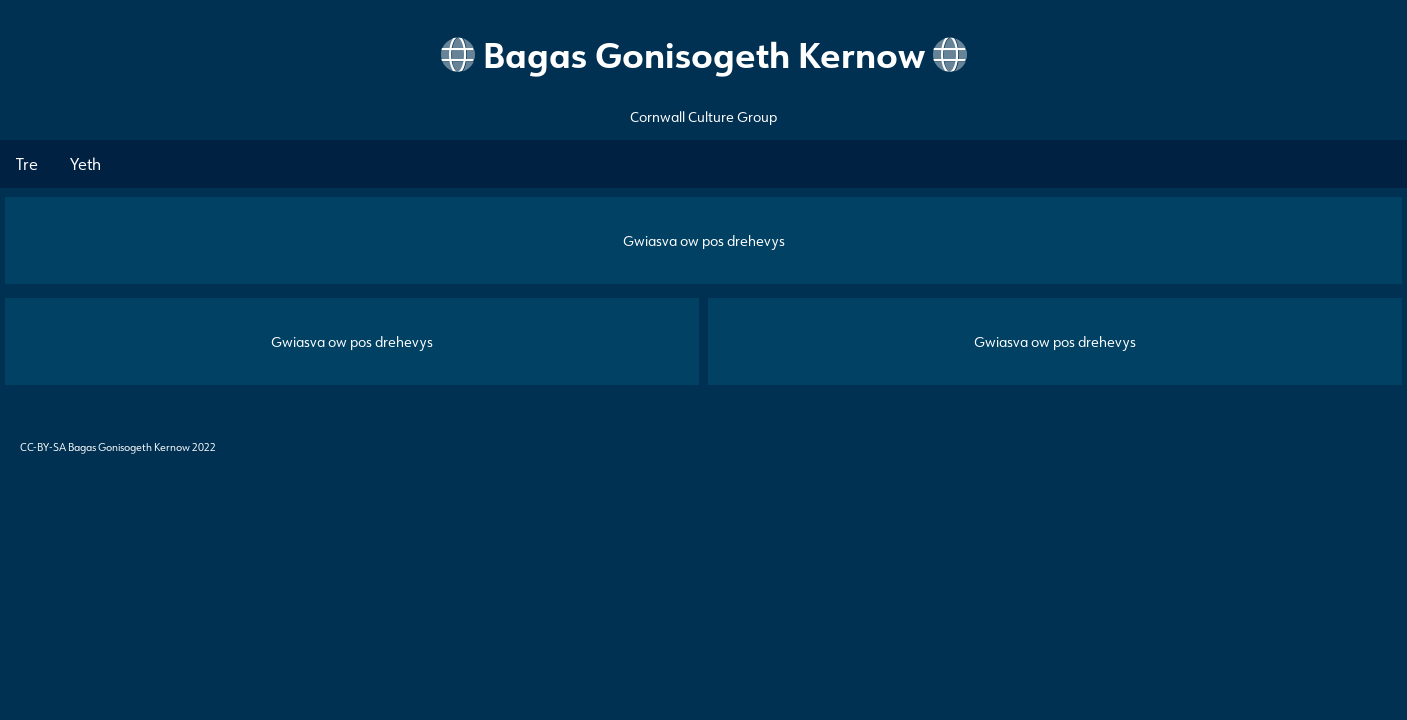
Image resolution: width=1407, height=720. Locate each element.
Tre (27, 164)
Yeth (85, 164)
